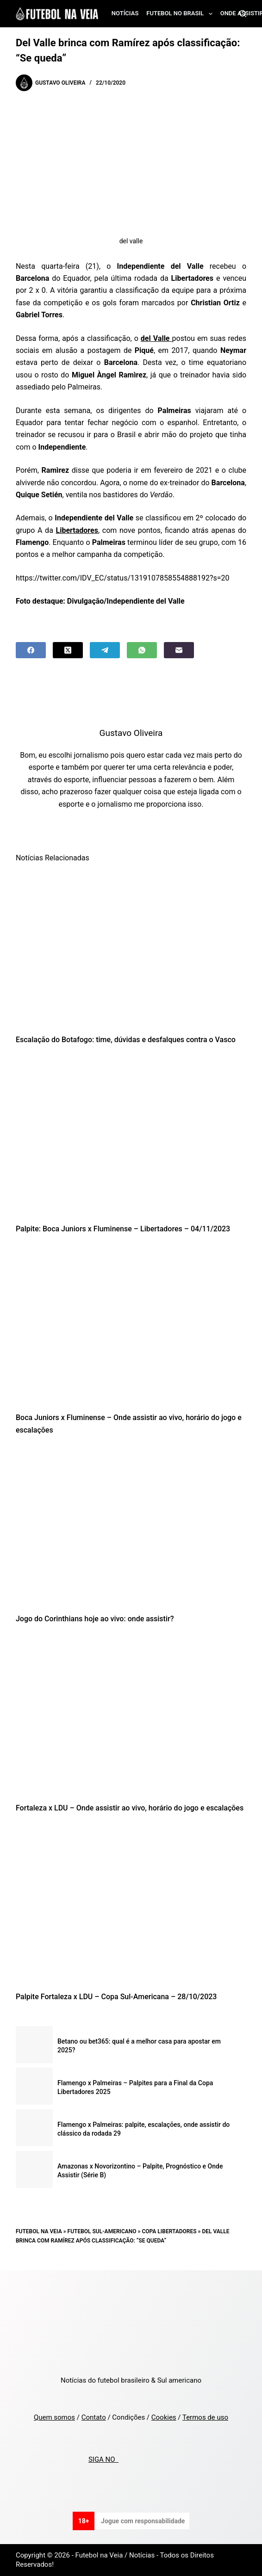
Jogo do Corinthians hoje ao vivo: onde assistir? (95, 1618)
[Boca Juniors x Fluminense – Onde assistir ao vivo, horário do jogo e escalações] (131, 1325)
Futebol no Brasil (181, 13)
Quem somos (54, 2417)
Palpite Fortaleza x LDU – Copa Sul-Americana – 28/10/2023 (116, 1996)
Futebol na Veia (39, 2231)
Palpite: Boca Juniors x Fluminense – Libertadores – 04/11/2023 (123, 1228)
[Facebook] (31, 650)
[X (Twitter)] (68, 650)
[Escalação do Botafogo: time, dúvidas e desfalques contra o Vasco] (131, 948)
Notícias (125, 13)
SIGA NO (103, 2459)
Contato (93, 2417)
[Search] (242, 13)
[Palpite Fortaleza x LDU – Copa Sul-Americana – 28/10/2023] (131, 1905)
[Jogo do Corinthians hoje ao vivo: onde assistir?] (131, 1527)
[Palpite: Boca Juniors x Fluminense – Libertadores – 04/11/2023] (131, 1137)
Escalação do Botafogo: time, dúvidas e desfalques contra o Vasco (126, 1039)
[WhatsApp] (142, 650)
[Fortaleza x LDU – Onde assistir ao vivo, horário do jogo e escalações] (131, 1715)
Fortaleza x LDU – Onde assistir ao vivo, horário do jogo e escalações (129, 1808)
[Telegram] (105, 650)
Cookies (163, 2417)
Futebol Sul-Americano (102, 2231)
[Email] (179, 650)
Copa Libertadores (169, 2231)
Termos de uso (205, 2417)
